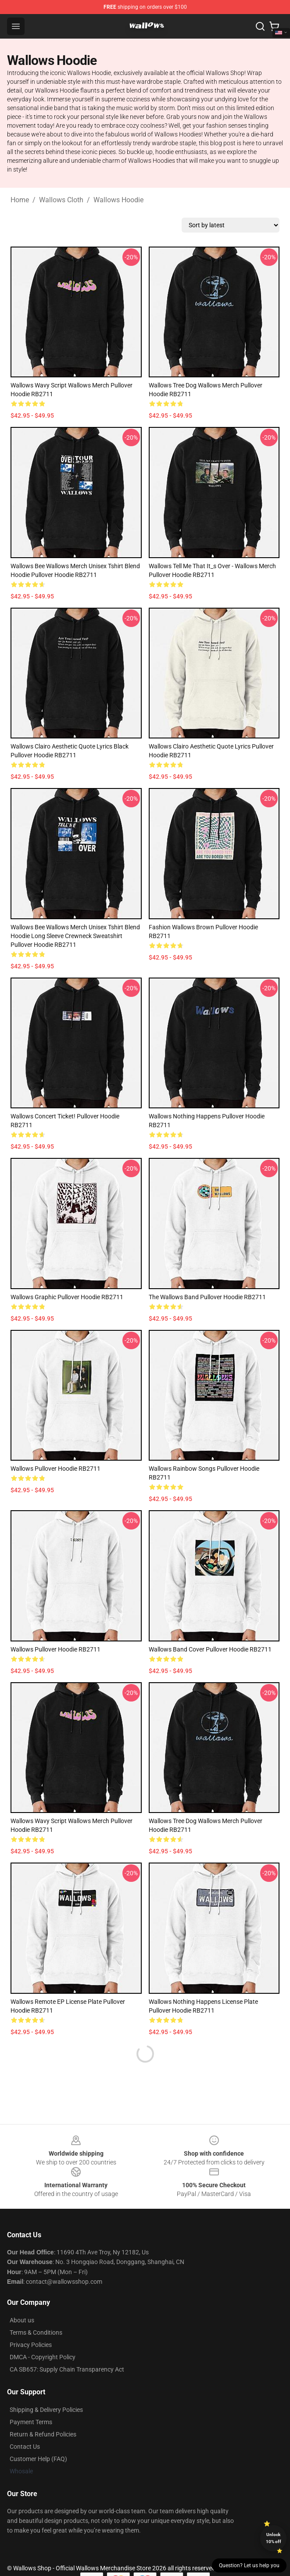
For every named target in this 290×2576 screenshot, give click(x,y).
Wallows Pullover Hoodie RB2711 (55, 1468)
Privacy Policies (31, 2344)
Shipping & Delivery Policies (46, 2409)
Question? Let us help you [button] (249, 2565)
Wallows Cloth (61, 200)
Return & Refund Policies (43, 2434)
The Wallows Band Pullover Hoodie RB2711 (207, 1297)
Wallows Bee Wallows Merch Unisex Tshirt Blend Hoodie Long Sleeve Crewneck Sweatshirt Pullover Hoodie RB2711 (75, 936)
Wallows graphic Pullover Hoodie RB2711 (67, 1297)
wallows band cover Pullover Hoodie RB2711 (210, 1649)
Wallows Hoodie (118, 200)
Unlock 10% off (273, 2538)
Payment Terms (31, 2422)
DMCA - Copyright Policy (42, 2357)
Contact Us (25, 2446)
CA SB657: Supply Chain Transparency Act (67, 2369)
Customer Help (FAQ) (38, 2458)
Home (20, 200)
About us (22, 2320)
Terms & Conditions (36, 2332)
